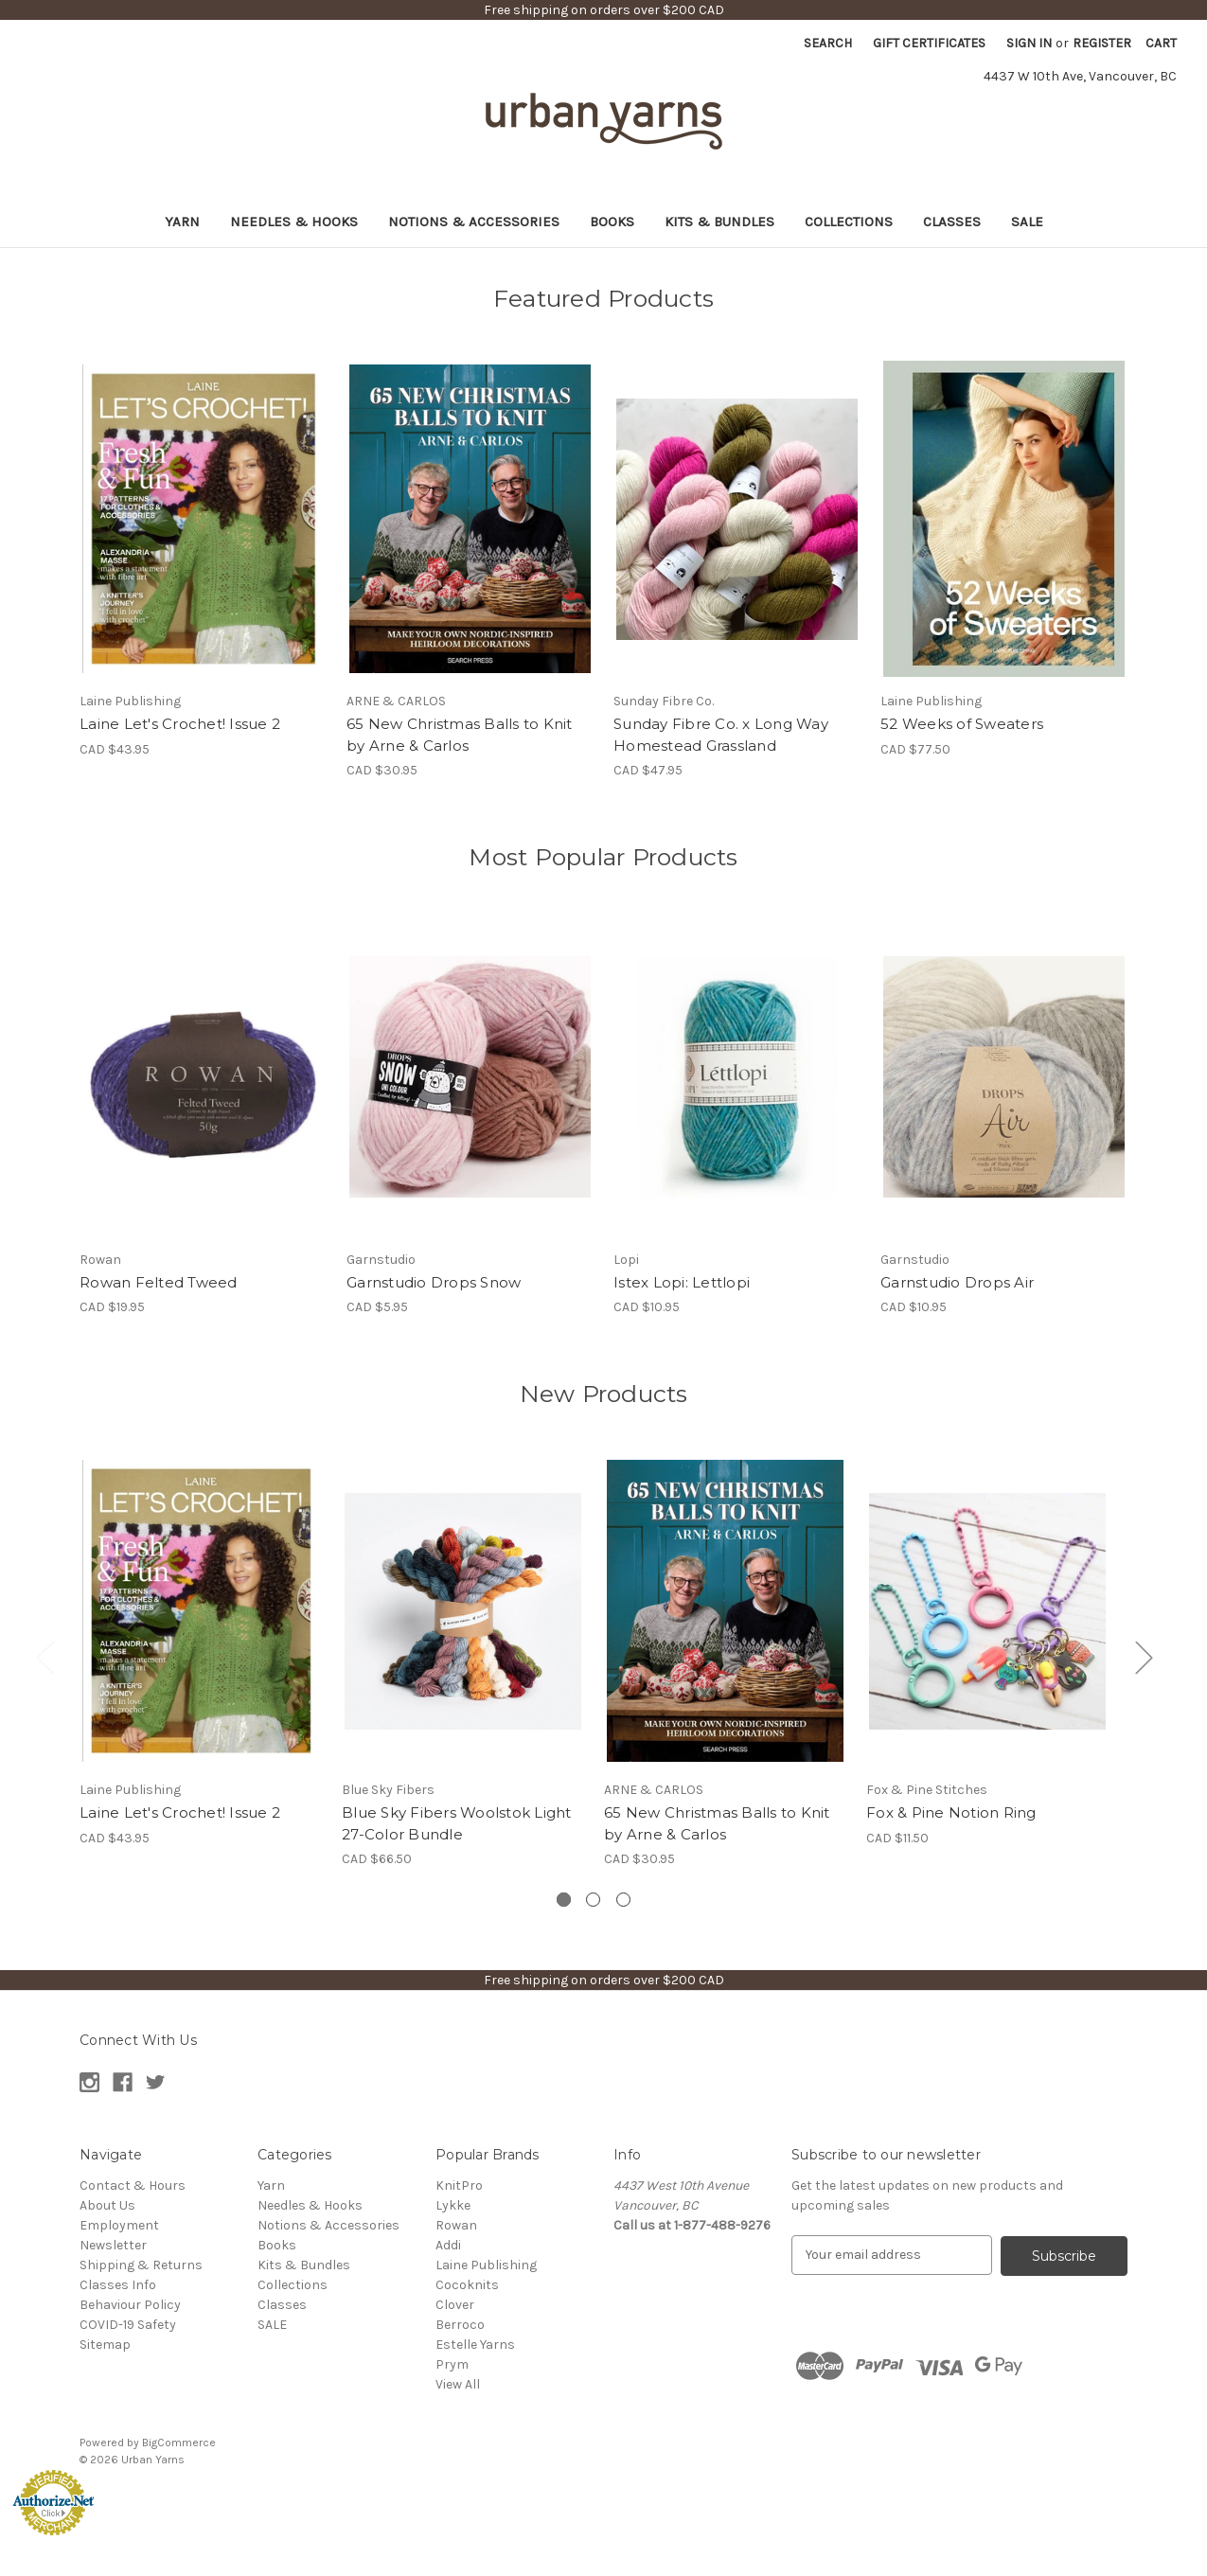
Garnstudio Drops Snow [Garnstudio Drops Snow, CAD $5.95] (433, 1282)
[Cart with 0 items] (1161, 43)
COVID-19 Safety (128, 2325)
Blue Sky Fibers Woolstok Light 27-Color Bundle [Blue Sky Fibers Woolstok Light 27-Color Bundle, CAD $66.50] (457, 1823)
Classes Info (118, 2285)
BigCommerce (179, 2442)
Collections (849, 221)
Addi (448, 2245)
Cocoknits (467, 2285)
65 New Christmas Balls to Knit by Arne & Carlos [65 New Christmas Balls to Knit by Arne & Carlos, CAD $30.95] (459, 735)
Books (612, 221)
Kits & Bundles (719, 221)
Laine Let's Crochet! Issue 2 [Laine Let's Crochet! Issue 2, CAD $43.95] (180, 724)
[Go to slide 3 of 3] (623, 1899)
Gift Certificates (929, 43)
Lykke (452, 2205)
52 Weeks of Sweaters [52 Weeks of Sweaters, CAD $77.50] (961, 724)
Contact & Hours (133, 2185)
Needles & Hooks (294, 221)
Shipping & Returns (141, 2265)
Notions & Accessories (473, 221)
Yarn (182, 221)
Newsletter (113, 2245)
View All (457, 2384)
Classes (952, 221)
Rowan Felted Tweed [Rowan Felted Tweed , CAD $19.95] (159, 1282)
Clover (454, 2305)
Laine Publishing (486, 2265)
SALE (1027, 221)
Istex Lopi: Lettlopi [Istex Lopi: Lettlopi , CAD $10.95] (681, 1282)
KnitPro (459, 2185)
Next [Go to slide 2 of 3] (1144, 1657)
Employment (119, 2225)
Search (828, 43)
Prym (452, 2364)
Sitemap (105, 2344)
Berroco (460, 2325)
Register (1102, 43)
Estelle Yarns (475, 2344)
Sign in (1029, 43)
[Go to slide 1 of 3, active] (564, 1899)
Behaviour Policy (130, 2305)
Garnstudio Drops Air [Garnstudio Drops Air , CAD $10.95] (957, 1282)
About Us (107, 2205)
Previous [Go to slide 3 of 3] (44, 1657)
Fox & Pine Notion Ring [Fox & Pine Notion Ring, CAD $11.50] (951, 1812)
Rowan (456, 2225)
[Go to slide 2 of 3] (593, 1899)
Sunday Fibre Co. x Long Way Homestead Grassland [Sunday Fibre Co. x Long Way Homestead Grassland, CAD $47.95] (720, 735)
